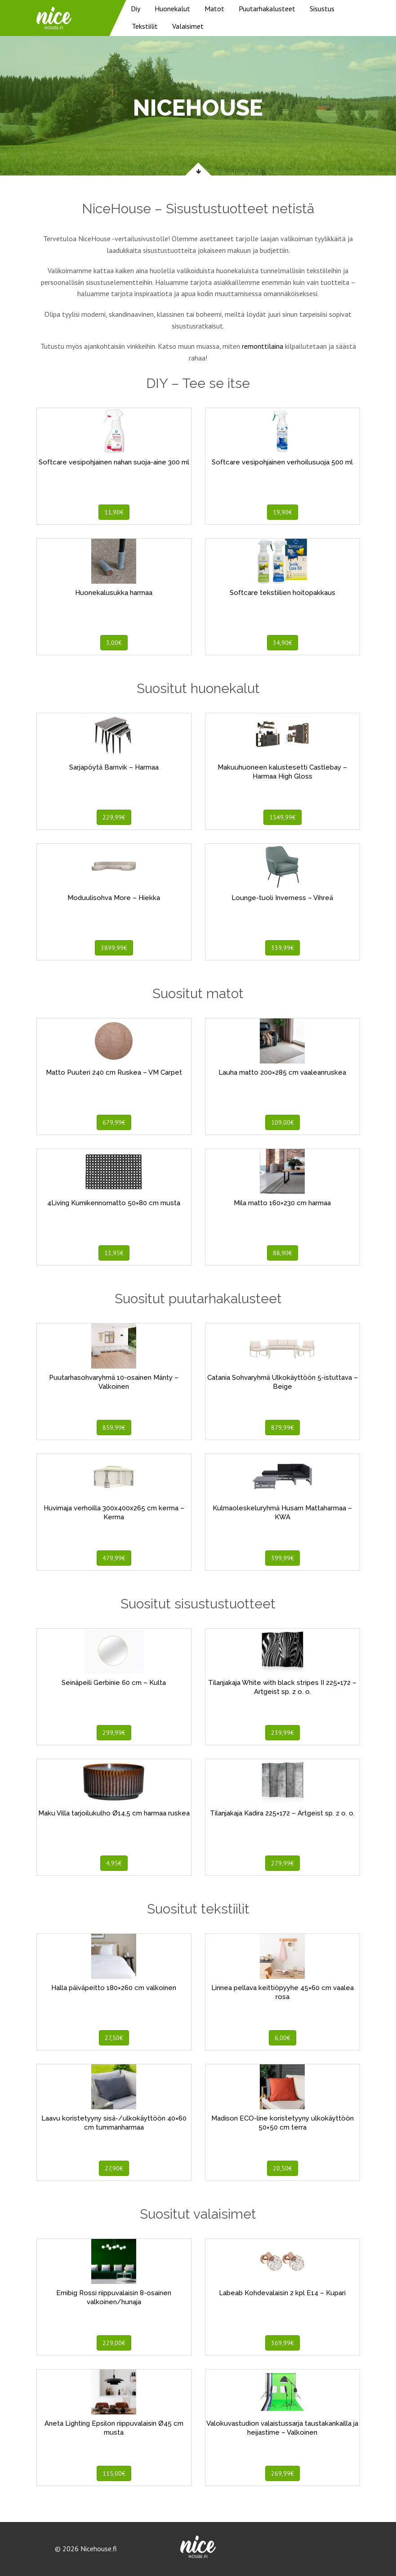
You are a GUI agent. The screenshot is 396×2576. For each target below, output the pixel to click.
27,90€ (114, 2168)
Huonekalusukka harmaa (113, 593)
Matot (214, 8)
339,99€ (282, 948)
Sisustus (322, 8)
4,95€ (114, 1863)
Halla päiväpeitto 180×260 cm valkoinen (113, 1988)
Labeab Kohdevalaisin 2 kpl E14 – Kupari (282, 2293)
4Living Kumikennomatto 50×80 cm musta (113, 1203)
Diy (135, 8)
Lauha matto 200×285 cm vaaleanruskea (282, 1072)
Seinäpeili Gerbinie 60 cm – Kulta (114, 1683)
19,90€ (282, 512)
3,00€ (114, 643)
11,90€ (114, 512)
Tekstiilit (145, 26)
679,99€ (113, 1122)
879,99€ (282, 1427)
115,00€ (113, 2473)
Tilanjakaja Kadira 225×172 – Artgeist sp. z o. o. (282, 1813)
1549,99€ (282, 817)
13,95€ (114, 1253)
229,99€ (113, 817)
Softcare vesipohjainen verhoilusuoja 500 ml (282, 462)
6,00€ (282, 2038)
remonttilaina (262, 346)
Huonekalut (172, 8)
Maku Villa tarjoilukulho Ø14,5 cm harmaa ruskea (114, 1813)
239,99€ (282, 1733)
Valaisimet (188, 26)
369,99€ (282, 2343)
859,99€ (113, 1427)
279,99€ (282, 1863)
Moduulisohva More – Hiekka (113, 898)
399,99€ (282, 1558)
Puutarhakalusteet (267, 8)
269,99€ (282, 2473)
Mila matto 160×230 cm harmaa (282, 1203)
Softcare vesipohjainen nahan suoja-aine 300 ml (114, 462)
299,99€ (113, 1733)
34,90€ (282, 643)
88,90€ (282, 1253)
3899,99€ (114, 948)
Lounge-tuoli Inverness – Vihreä (282, 898)
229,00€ (113, 2343)
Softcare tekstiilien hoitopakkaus (282, 593)
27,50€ (114, 2038)
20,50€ (282, 2168)
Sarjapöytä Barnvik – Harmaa (114, 767)
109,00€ (282, 1122)
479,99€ (113, 1558)
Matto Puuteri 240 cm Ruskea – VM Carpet (114, 1072)
